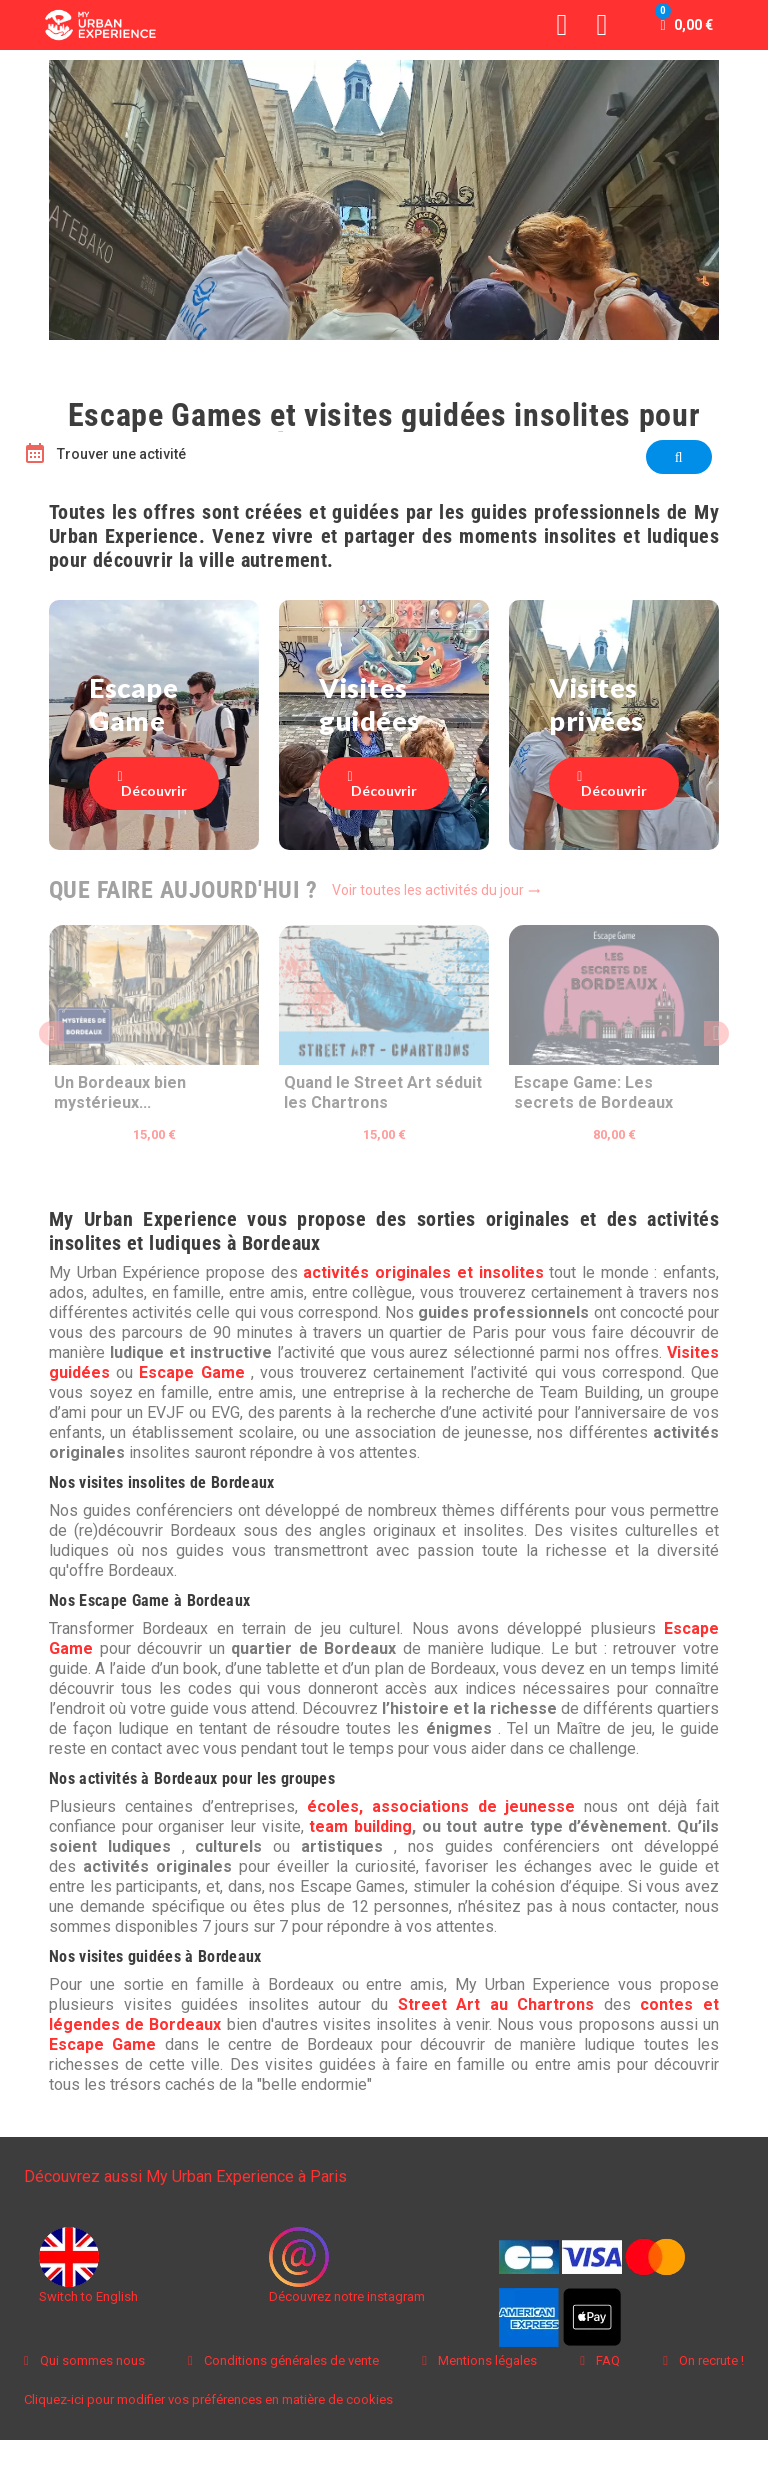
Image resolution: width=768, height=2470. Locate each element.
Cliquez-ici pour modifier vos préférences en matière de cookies (208, 2399)
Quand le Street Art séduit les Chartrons (383, 1092)
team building (360, 1826)
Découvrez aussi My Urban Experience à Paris (185, 2176)
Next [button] (716, 1033)
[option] (154, 1046)
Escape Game (191, 1372)
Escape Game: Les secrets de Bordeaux (593, 1092)
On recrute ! (710, 2360)
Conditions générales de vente (290, 2360)
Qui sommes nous (91, 2360)
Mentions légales (486, 2360)
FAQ (606, 2360)
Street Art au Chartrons (496, 2004)
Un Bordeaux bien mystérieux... (120, 1092)
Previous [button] (51, 1033)
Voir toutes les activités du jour (436, 890)
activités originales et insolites (423, 1272)
